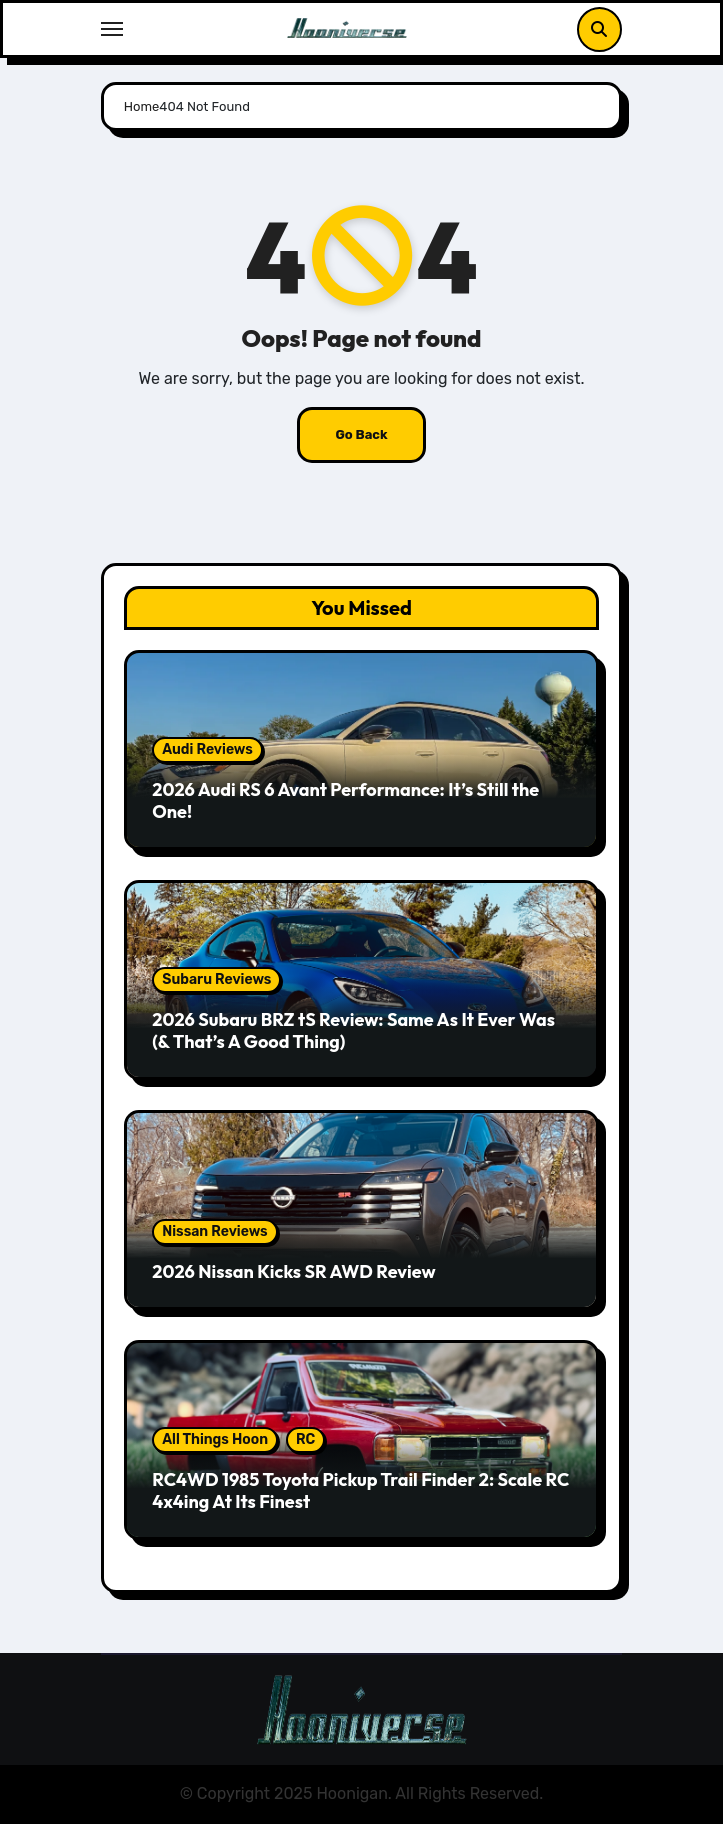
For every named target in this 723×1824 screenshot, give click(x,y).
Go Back (361, 434)
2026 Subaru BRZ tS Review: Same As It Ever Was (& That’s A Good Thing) (353, 1030)
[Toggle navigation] (112, 29)
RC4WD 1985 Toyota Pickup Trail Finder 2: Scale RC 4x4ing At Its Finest (360, 1490)
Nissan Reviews (214, 1231)
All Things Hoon (215, 1439)
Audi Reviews (207, 749)
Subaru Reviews (216, 979)
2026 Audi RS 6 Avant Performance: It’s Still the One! (345, 800)
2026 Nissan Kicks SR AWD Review (293, 1271)
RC (305, 1439)
